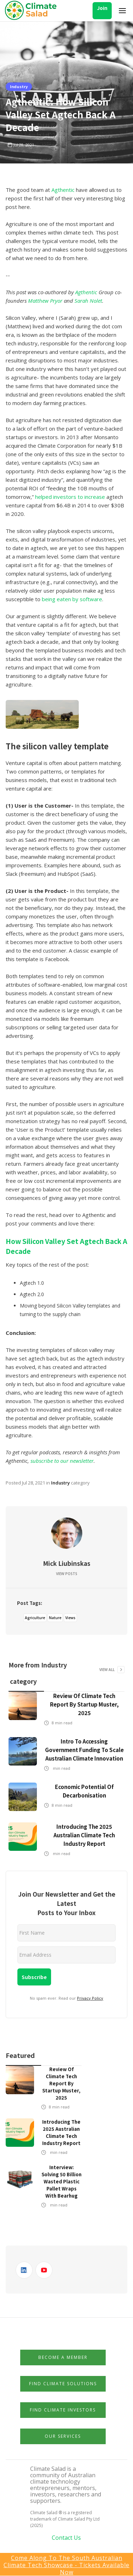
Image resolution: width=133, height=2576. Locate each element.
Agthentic (62, 189)
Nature (55, 1617)
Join (102, 7)
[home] (33, 10)
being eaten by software (72, 599)
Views (70, 1617)
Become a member (63, 2357)
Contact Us (66, 2537)
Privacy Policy (90, 1998)
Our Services (63, 2436)
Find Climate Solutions (63, 2384)
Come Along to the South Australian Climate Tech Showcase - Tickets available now (66, 2565)
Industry (19, 86)
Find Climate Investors (63, 2410)
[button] (122, 10)
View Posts (66, 1573)
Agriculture (35, 1617)
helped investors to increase (70, 496)
